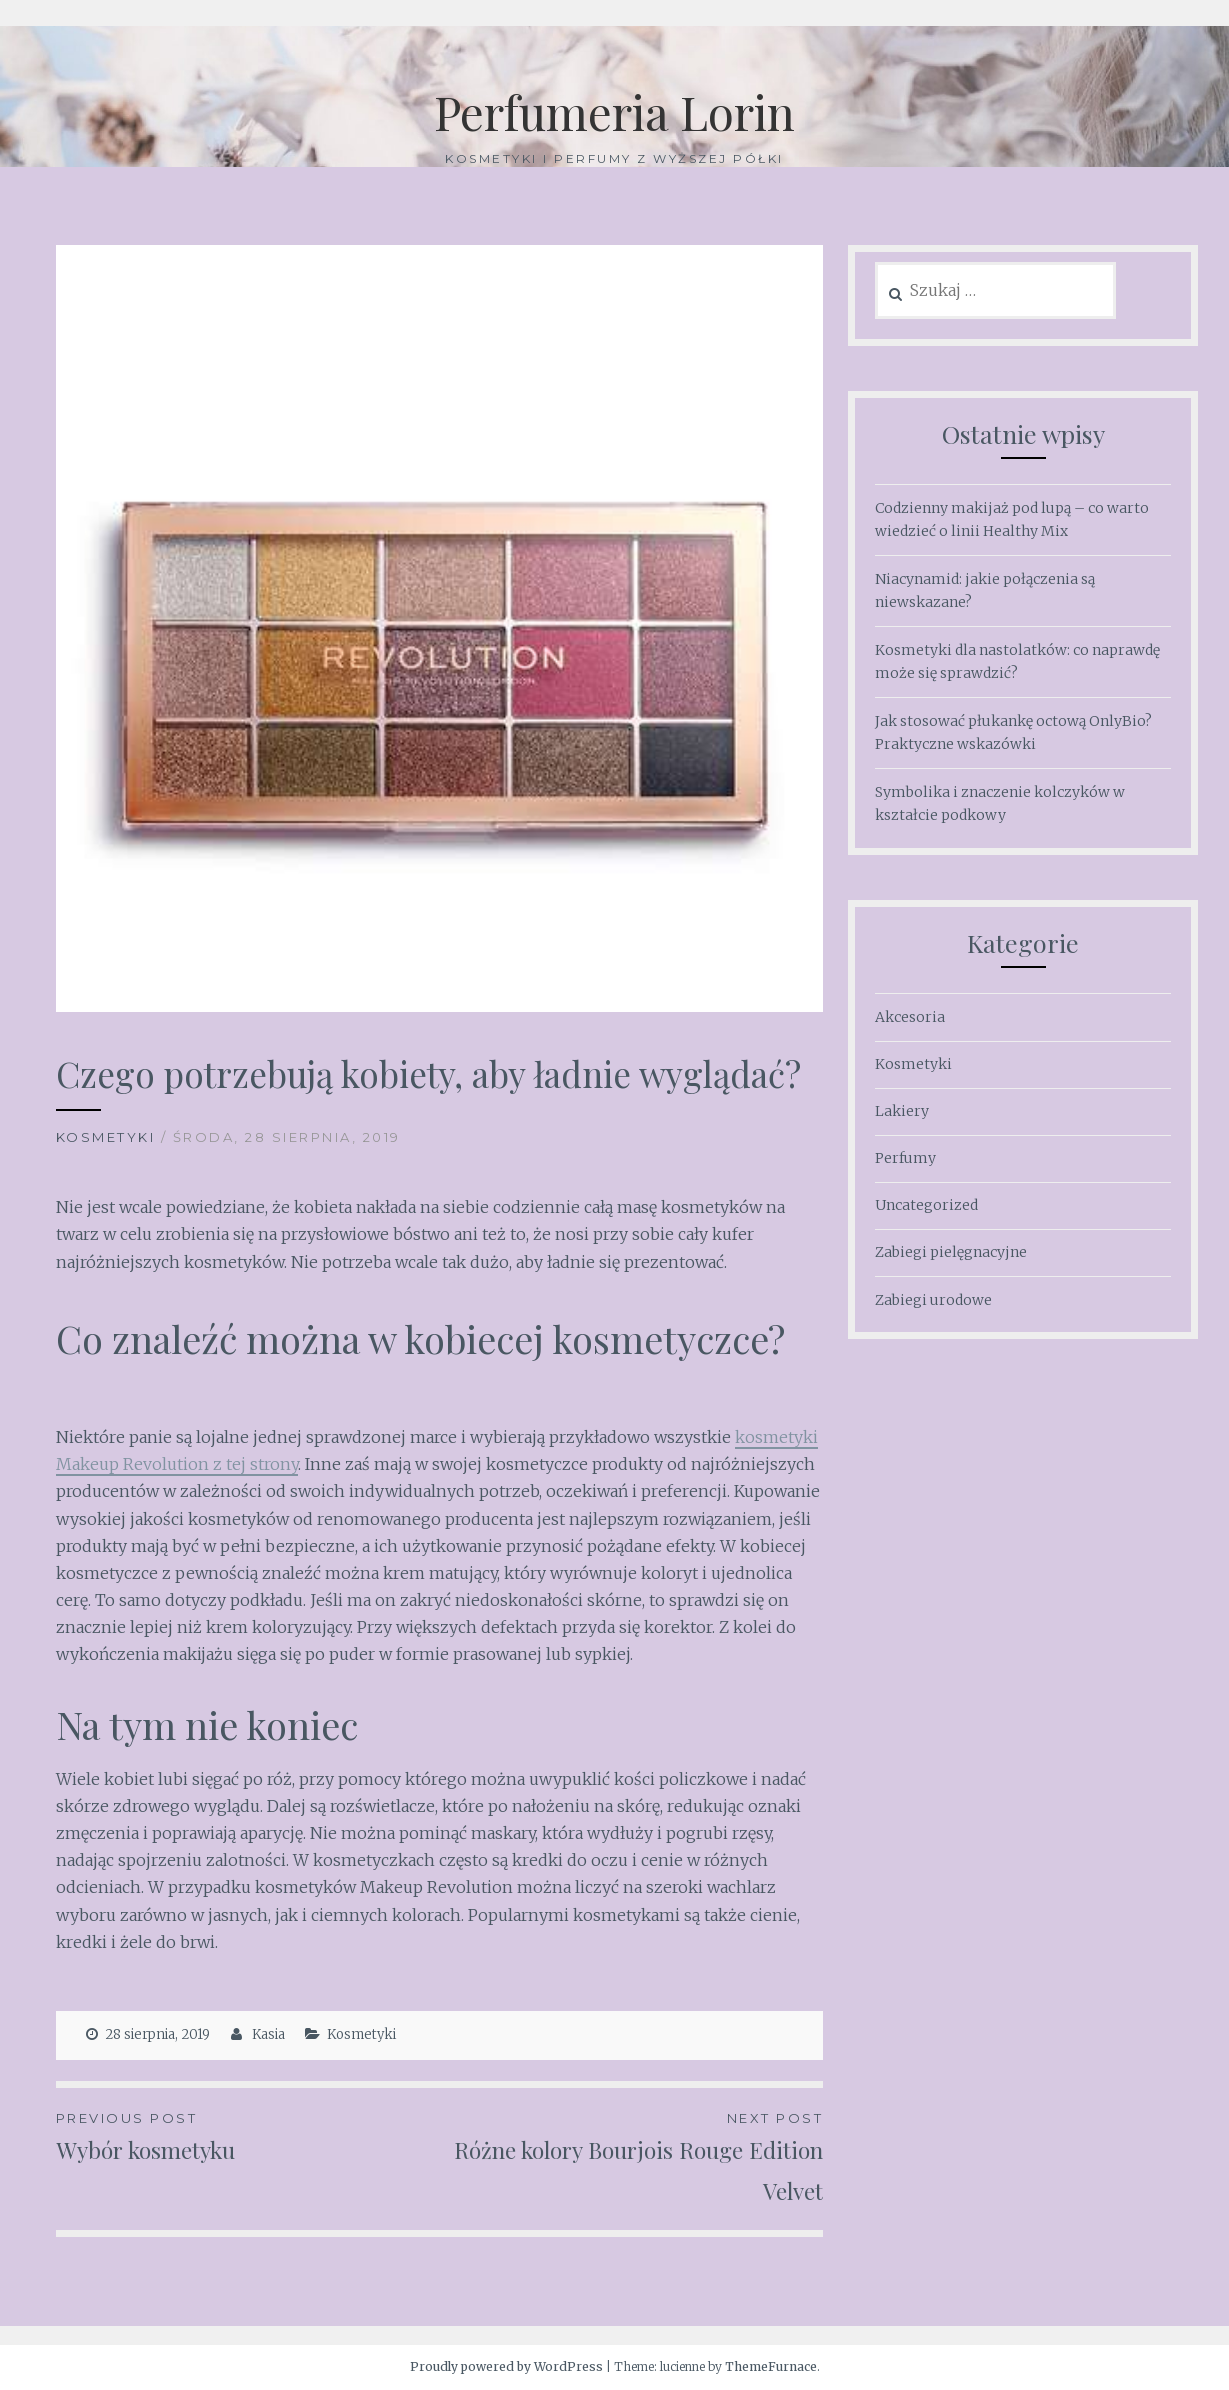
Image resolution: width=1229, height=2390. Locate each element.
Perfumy (905, 1158)
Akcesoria (910, 1017)
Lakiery (902, 1111)
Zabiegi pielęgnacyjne (951, 1252)
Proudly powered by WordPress (506, 2366)
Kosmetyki (106, 1137)
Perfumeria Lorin (615, 110)
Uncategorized (926, 1205)
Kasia (268, 2034)
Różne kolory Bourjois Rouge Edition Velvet (631, 2156)
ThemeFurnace (771, 2366)
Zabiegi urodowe (933, 1300)
